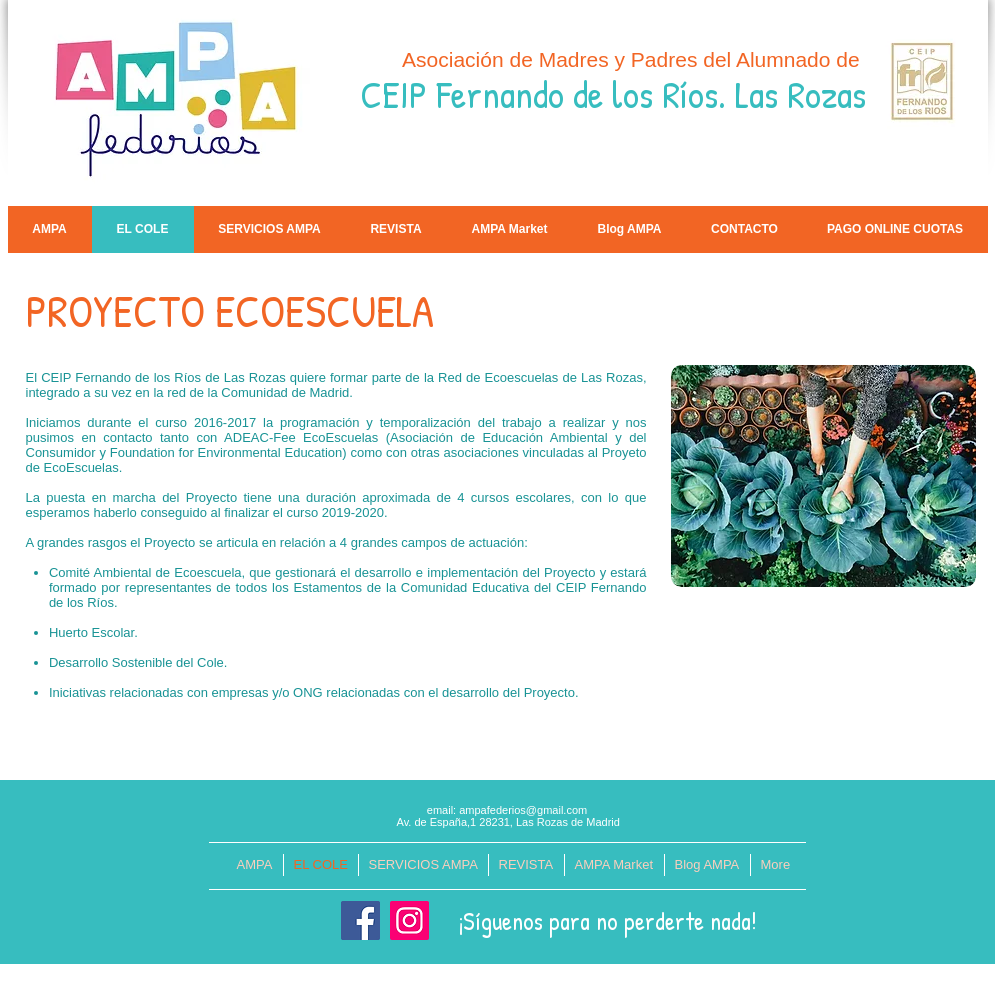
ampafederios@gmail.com (523, 810)
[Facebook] (360, 920)
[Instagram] (409, 920)
